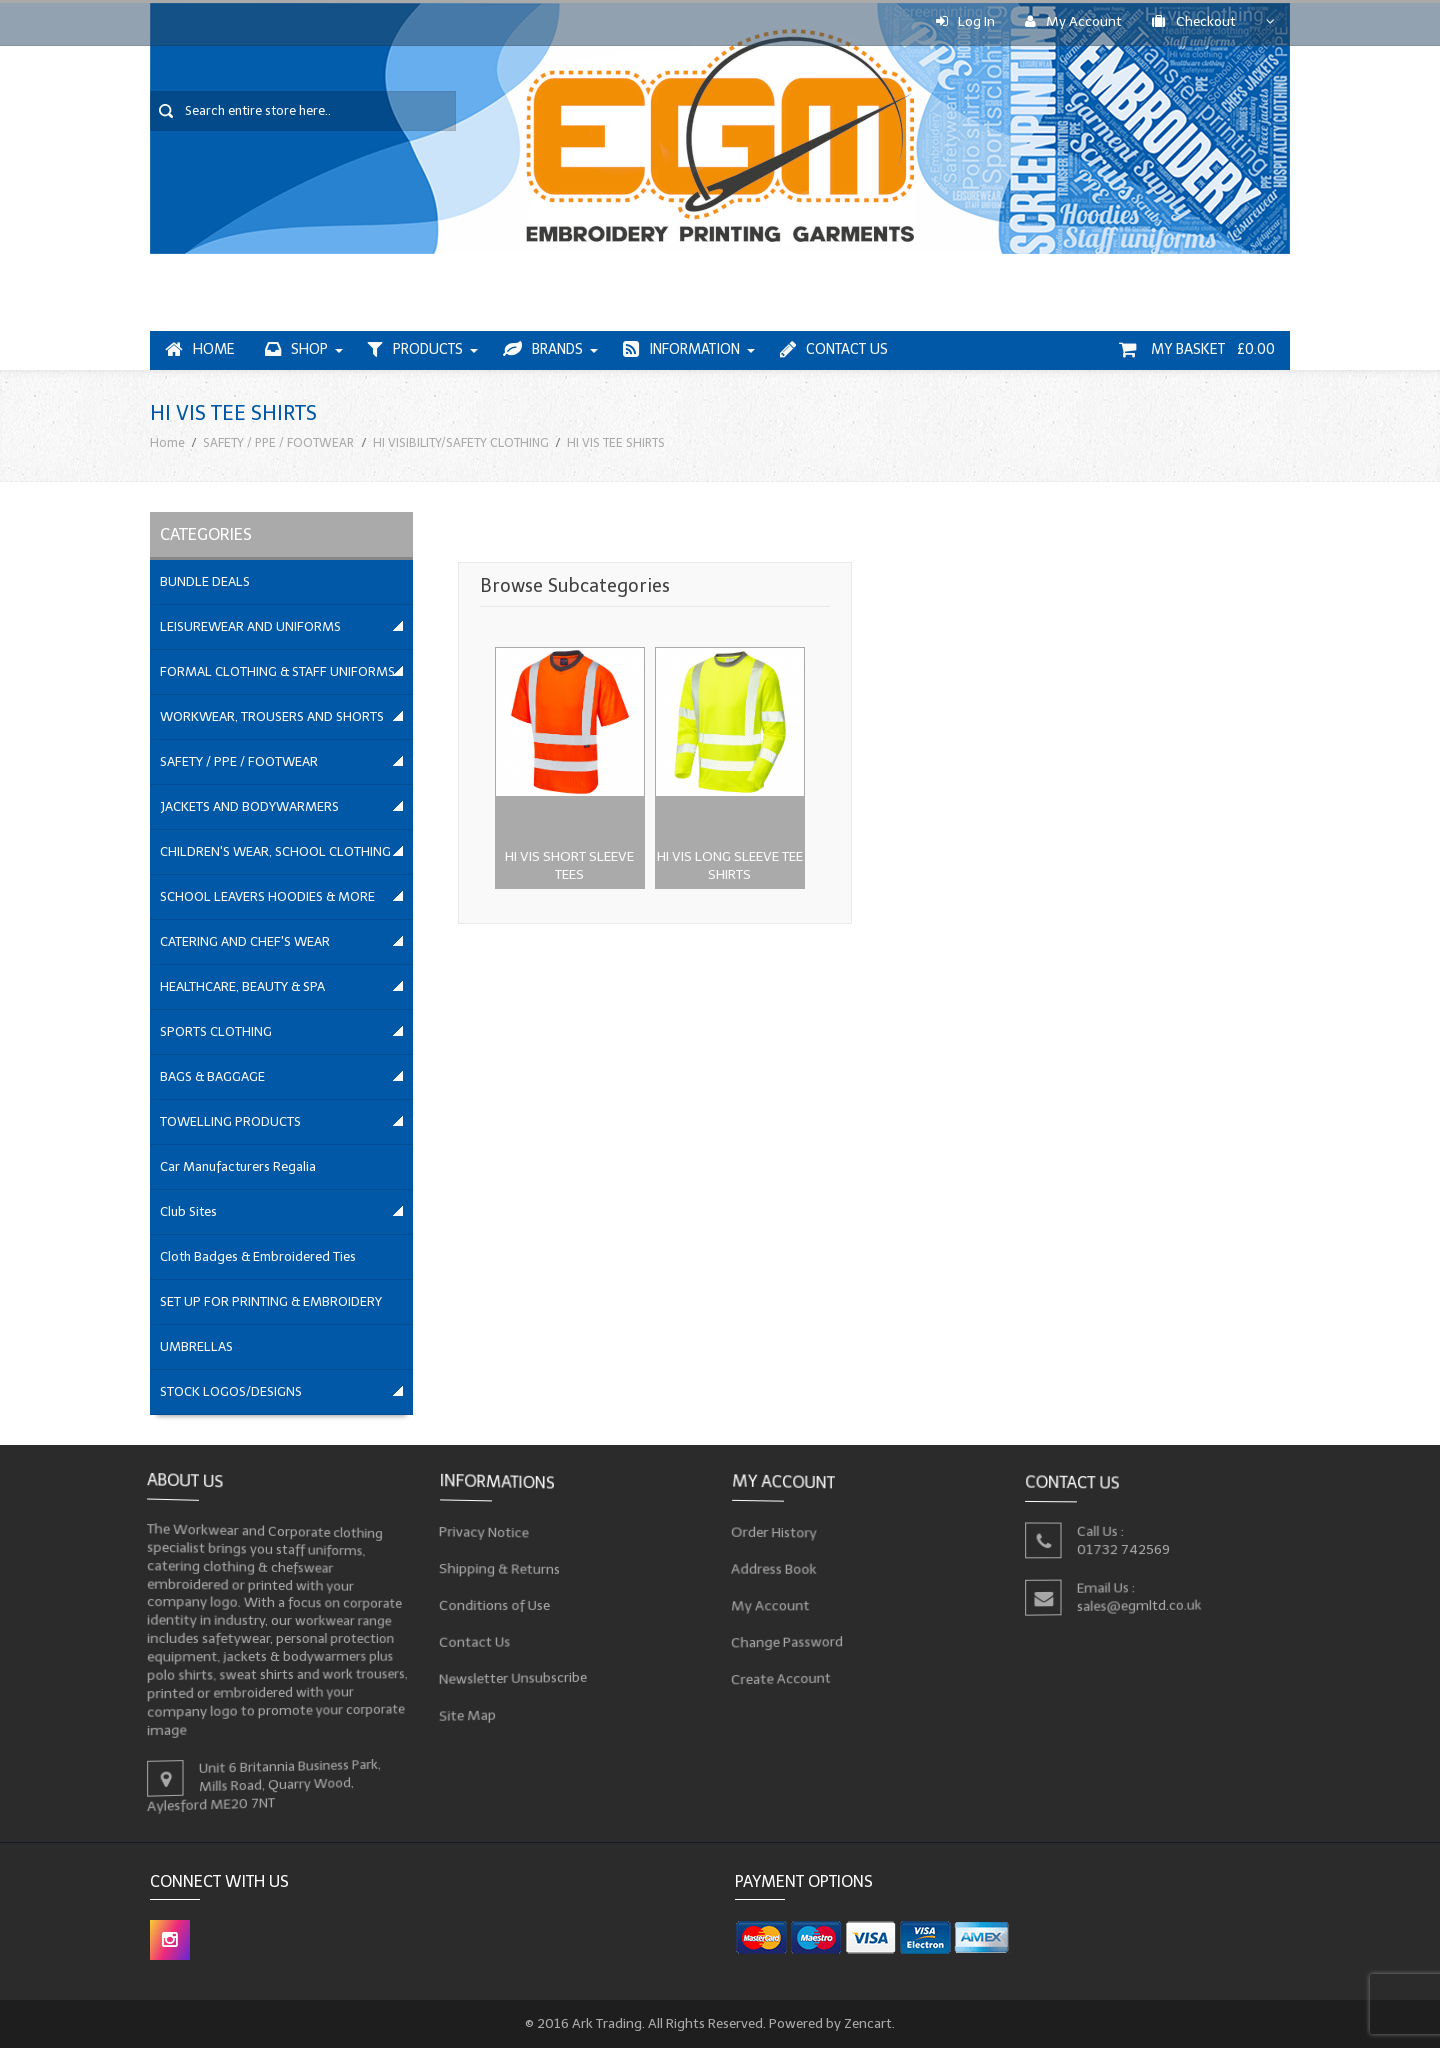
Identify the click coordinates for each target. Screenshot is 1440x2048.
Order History (779, 1533)
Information (681, 349)
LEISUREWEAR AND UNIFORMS (250, 626)
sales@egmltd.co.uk (1141, 1604)
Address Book (779, 1568)
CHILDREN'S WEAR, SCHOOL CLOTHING (275, 851)
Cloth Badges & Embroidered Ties (258, 1256)
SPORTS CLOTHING (216, 1031)
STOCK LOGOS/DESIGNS (231, 1391)
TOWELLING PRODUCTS (230, 1121)
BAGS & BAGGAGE (212, 1076)
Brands (543, 349)
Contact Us (834, 349)
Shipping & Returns (504, 1569)
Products (415, 349)
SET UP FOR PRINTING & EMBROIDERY (271, 1301)
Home (200, 349)
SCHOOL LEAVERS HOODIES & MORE (267, 896)
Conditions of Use (499, 1604)
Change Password (791, 1638)
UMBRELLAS (196, 1346)
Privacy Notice (489, 1534)
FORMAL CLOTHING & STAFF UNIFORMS (277, 671)
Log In (965, 21)
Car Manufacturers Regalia (238, 1166)
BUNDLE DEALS (205, 581)
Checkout (1194, 21)
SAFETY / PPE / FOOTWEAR (278, 442)
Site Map (473, 1708)
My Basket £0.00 (1197, 349)
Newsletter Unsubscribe (517, 1673)
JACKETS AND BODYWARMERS (249, 806)
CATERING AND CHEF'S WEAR (245, 941)
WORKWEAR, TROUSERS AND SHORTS (272, 716)
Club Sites (188, 1211)
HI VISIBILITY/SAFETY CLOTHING (461, 442)
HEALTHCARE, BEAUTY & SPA (242, 986)
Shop (296, 349)
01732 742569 (1125, 1548)
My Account (1073, 21)
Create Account (785, 1673)
